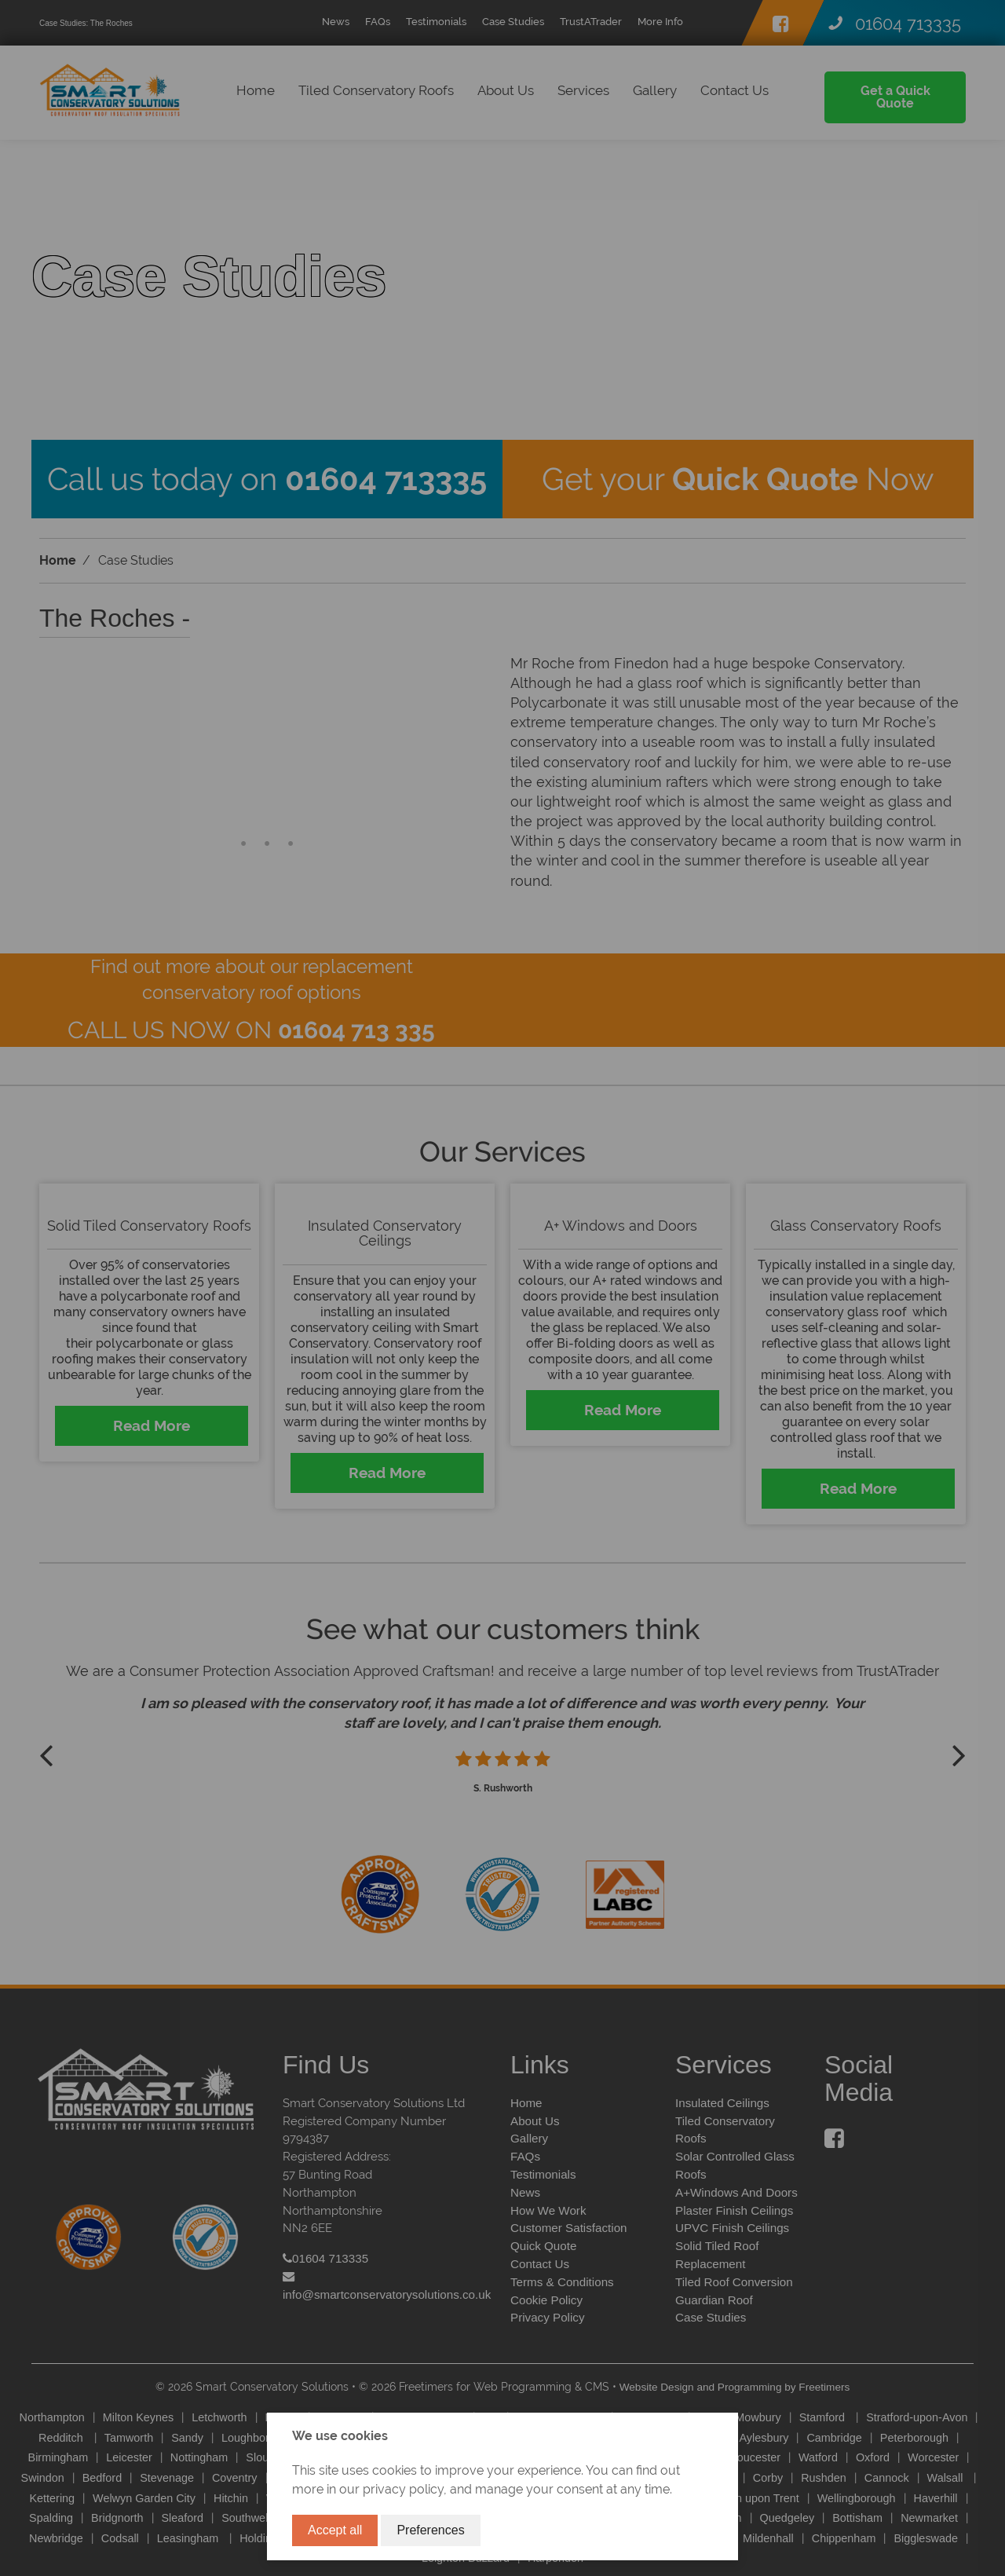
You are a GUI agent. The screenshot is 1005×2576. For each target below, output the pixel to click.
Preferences (430, 2530)
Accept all (335, 2530)
